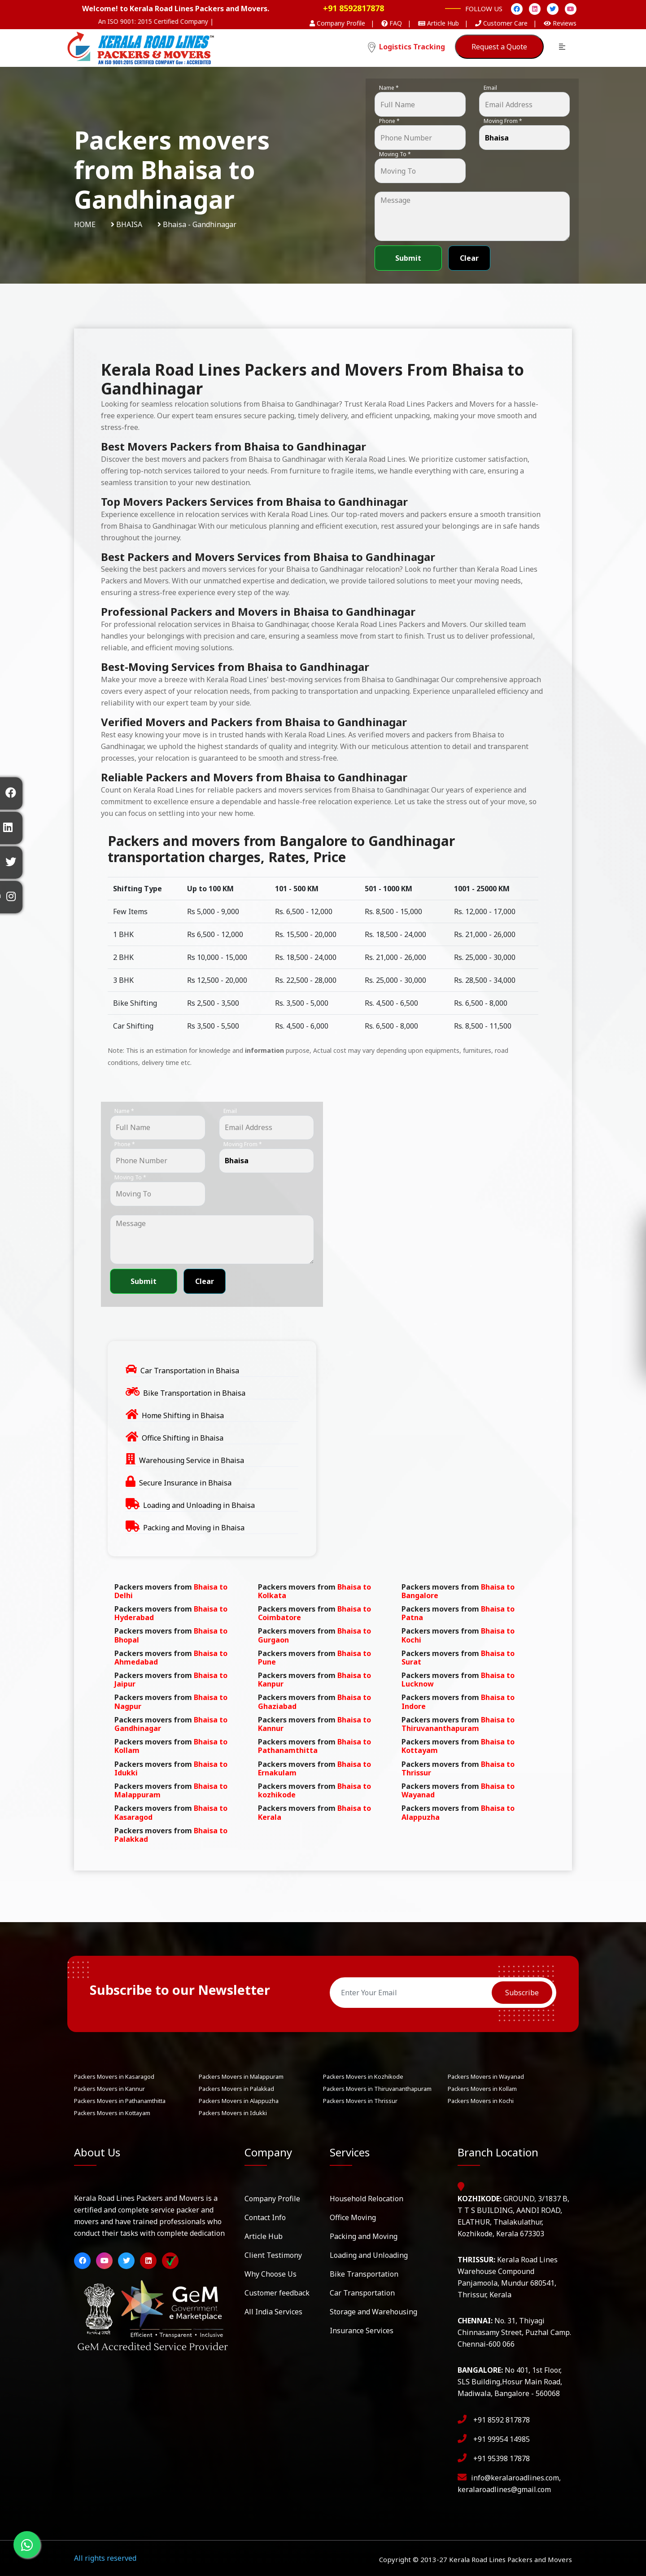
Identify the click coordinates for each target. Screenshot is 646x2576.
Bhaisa (129, 224)
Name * (389, 88)
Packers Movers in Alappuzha (239, 2101)
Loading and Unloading (369, 2255)
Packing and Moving (363, 2236)
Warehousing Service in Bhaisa (191, 1460)
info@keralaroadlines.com (515, 2478)
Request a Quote (499, 47)
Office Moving (353, 2217)
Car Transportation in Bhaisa (189, 1371)
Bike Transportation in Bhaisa (194, 1393)
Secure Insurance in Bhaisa (185, 1483)
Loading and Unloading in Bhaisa (199, 1505)
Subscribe (522, 1993)
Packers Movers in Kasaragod (114, 2076)
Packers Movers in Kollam (482, 2089)
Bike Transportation (364, 2274)
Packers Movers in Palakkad (236, 2089)
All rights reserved (105, 2558)
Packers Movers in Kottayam (112, 2113)
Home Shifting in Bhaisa (183, 1415)
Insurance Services (361, 2330)
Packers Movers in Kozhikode (363, 2076)
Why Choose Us (270, 2274)
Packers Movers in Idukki (233, 2113)
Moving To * (395, 154)
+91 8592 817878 (501, 2420)
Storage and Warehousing (373, 2312)
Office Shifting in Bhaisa (182, 1438)
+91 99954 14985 (501, 2439)
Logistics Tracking (406, 47)
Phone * (389, 121)
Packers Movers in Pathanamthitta (120, 2101)
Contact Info (265, 2217)
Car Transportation (362, 2293)
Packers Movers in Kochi (481, 2101)
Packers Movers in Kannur (109, 2089)
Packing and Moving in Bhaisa (193, 1528)
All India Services (273, 2312)
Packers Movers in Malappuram (241, 2076)
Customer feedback (277, 2293)
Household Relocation (366, 2199)
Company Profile (272, 2199)
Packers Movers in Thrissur (360, 2101)
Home (85, 224)
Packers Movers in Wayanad (486, 2076)
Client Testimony (273, 2255)
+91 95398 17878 (501, 2458)
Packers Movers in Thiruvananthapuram (377, 2089)
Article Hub (263, 2236)
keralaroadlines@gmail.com (504, 2489)
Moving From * (503, 121)
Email (490, 88)
